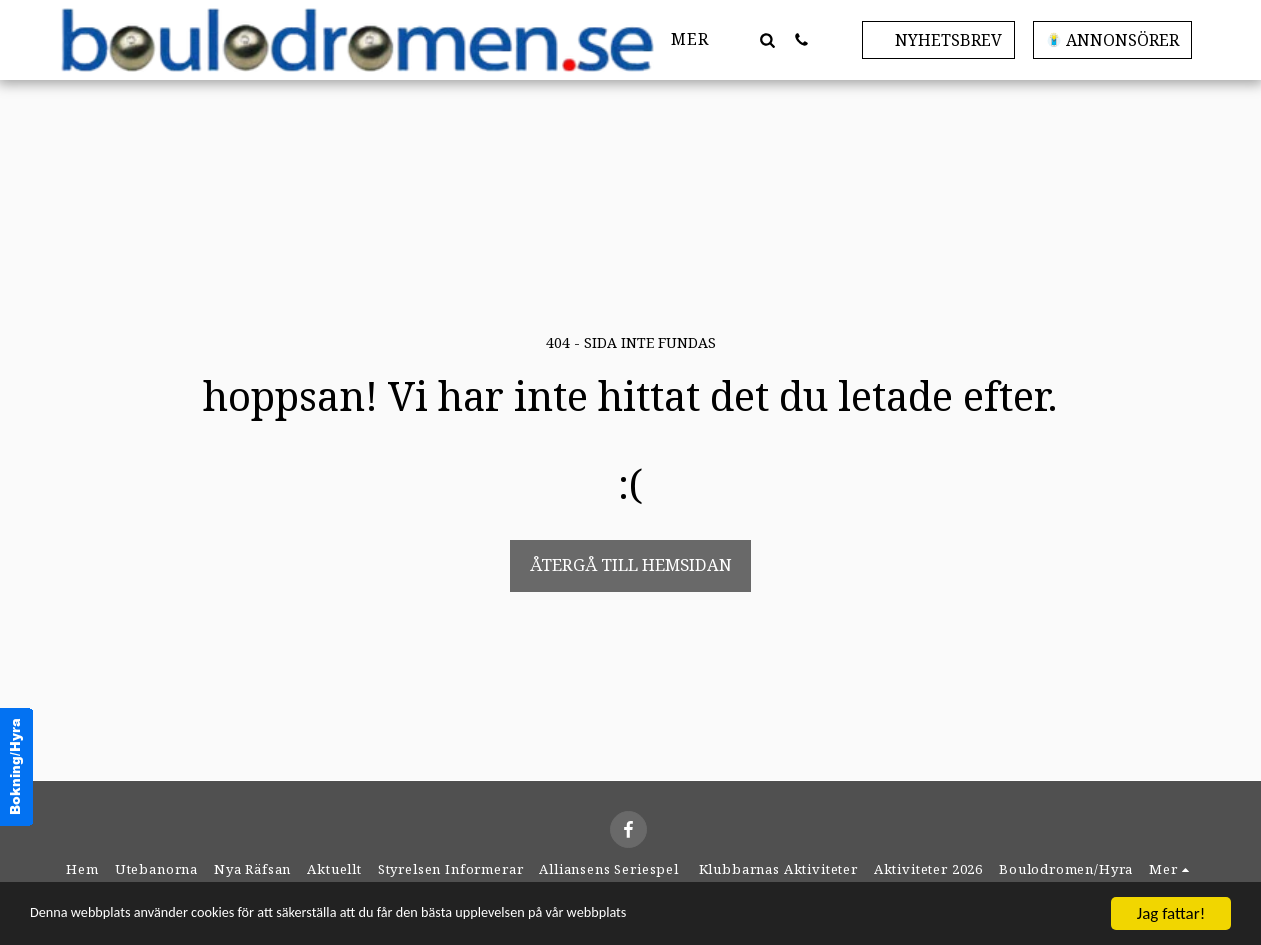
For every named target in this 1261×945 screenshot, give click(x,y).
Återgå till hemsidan (631, 564)
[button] (768, 39)
